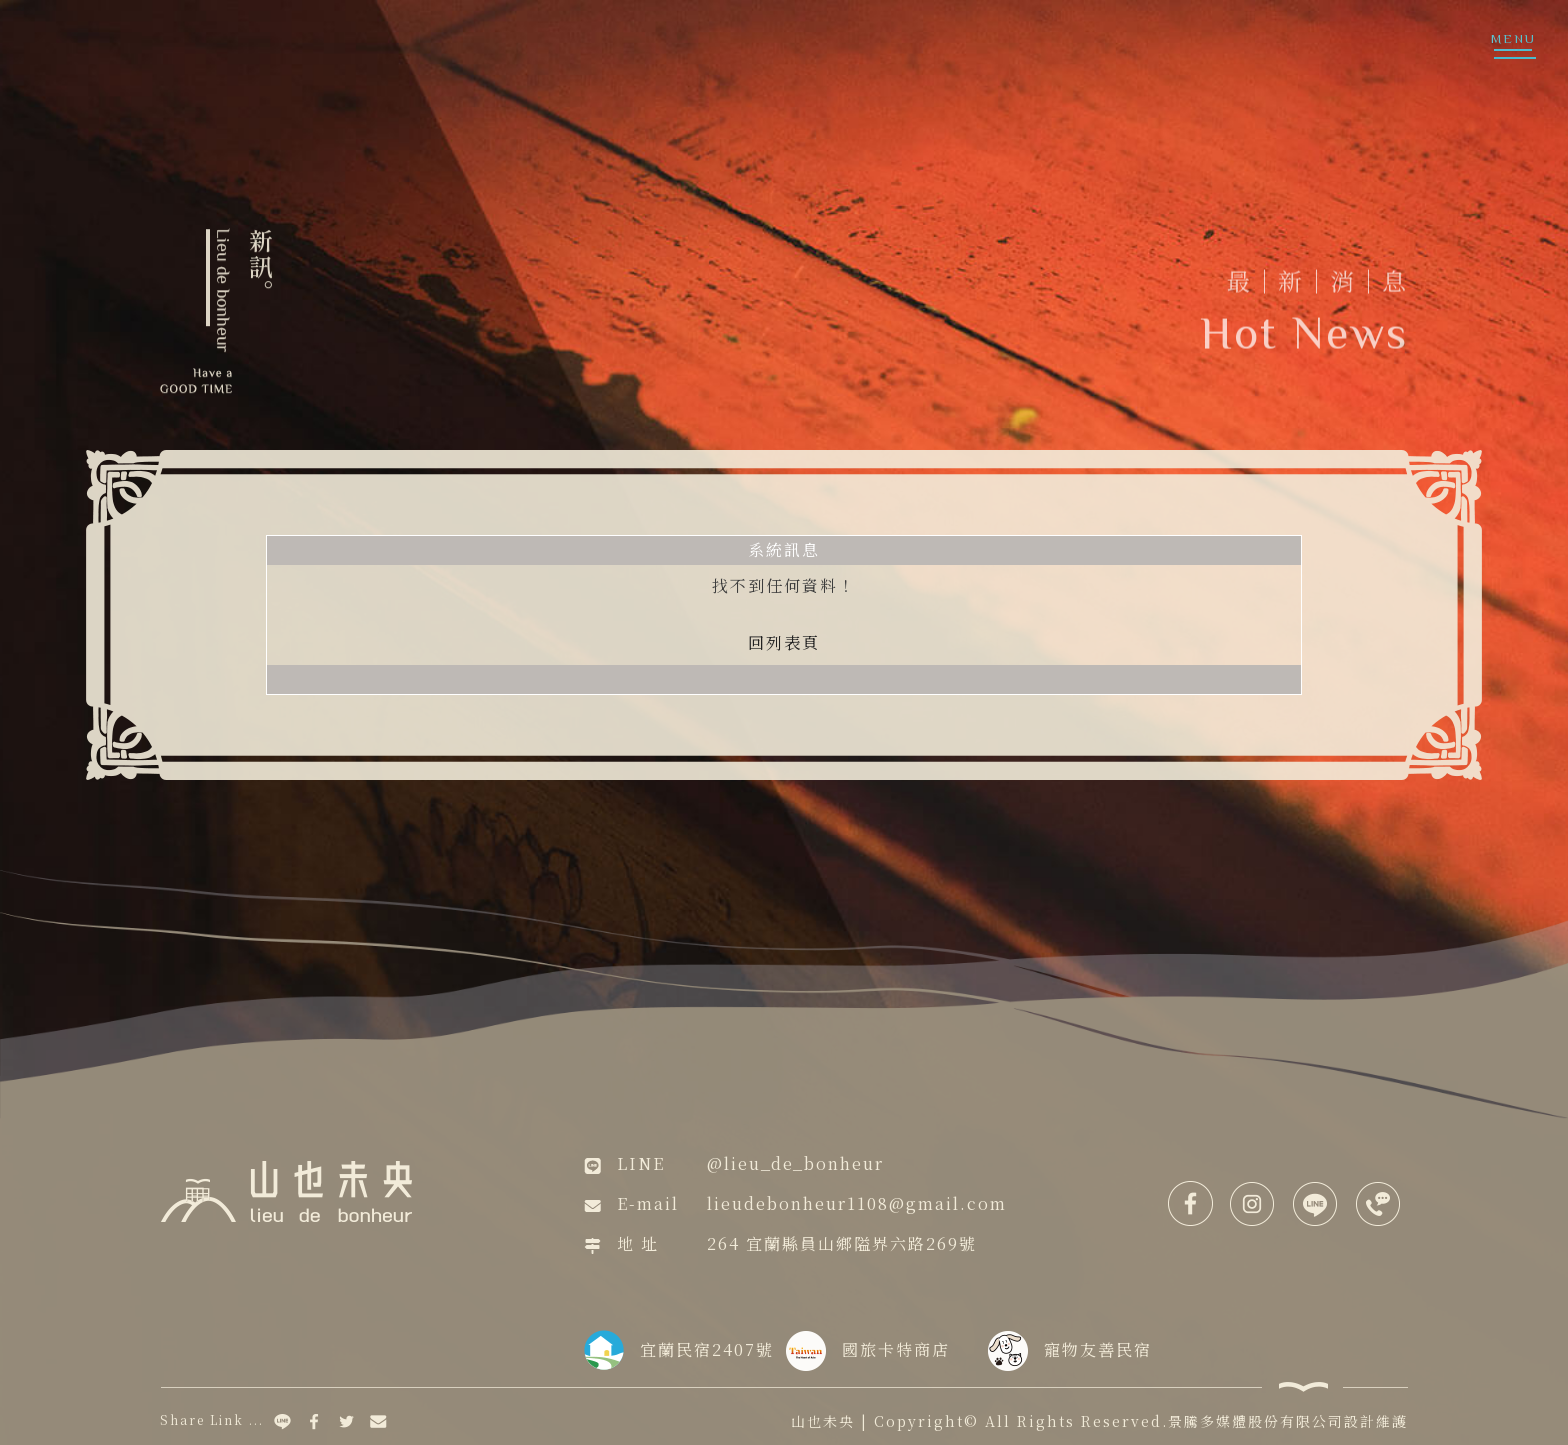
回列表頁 (784, 642)
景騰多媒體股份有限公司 (1256, 1421)
